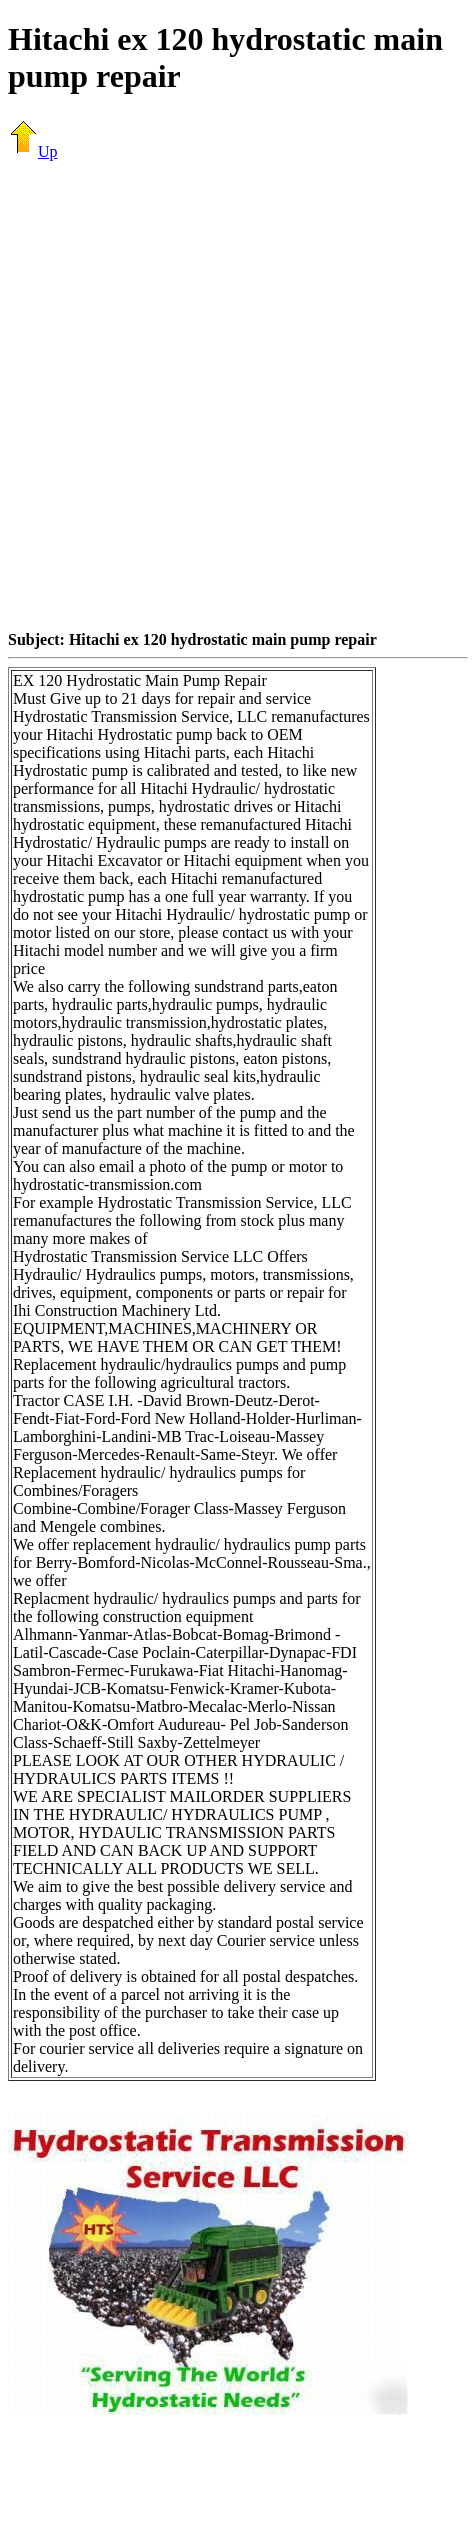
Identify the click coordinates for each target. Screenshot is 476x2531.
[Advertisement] (218, 395)
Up (33, 151)
